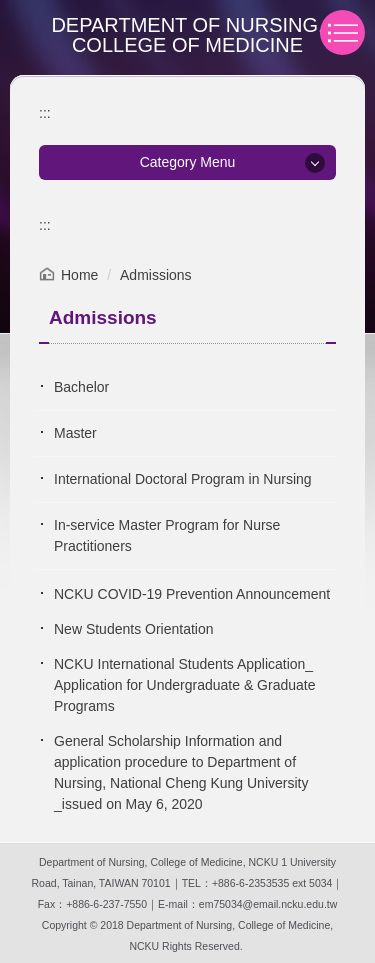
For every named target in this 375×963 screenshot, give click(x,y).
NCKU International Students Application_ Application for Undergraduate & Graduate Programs (185, 685)
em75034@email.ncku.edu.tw (268, 904)
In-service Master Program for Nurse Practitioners (167, 535)
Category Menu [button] (188, 162)
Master (75, 433)
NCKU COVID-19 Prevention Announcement (192, 594)
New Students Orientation (134, 629)
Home (79, 275)
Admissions (156, 275)
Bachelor (81, 387)
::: (45, 113)
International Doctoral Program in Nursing (183, 479)
